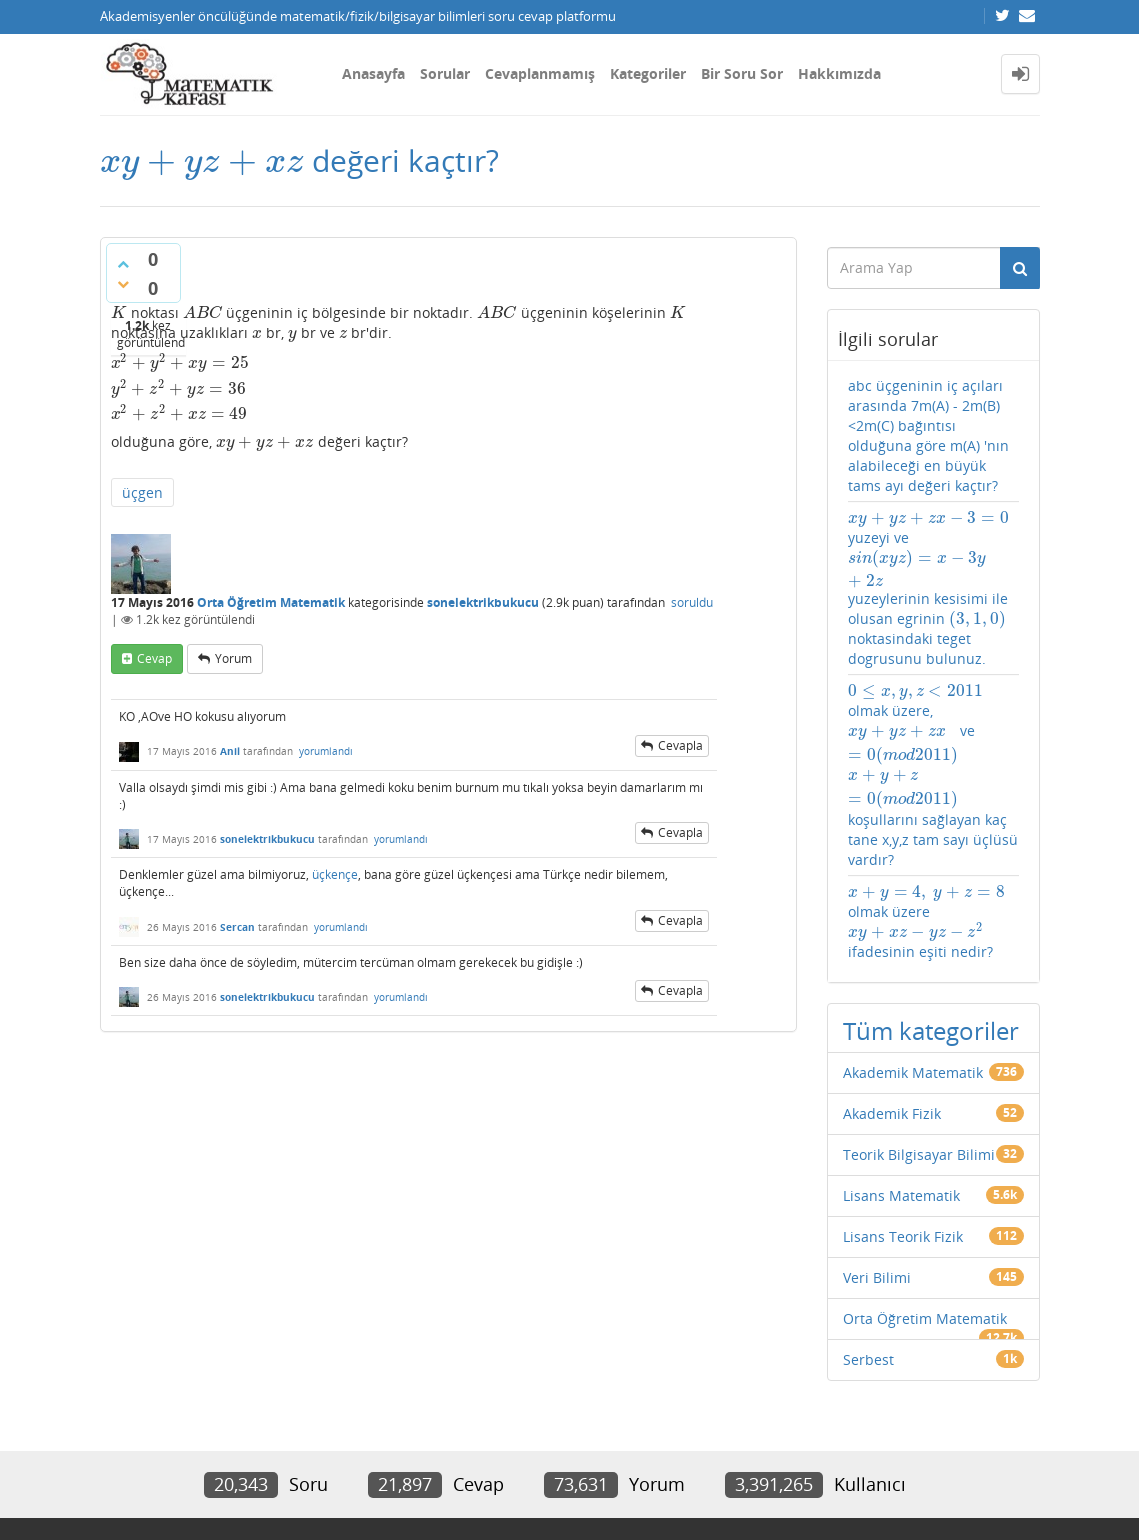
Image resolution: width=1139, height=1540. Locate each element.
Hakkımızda (839, 73)
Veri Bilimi (877, 1277)
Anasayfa (373, 73)
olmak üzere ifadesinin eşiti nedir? (926, 921)
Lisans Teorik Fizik (903, 1236)
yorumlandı (326, 751)
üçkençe (335, 874)
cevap (154, 658)
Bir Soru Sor (742, 73)
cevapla (680, 745)
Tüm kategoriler (931, 1030)
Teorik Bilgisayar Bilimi (919, 1154)
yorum (233, 658)
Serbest (868, 1359)
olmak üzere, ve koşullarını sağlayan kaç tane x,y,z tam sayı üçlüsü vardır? (933, 775)
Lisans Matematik (901, 1195)
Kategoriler (648, 73)
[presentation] (202, 160)
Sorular (445, 73)
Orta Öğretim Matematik (271, 602)
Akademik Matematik (913, 1072)
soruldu (692, 602)
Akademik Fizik (892, 1113)
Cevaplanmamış (540, 73)
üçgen (142, 492)
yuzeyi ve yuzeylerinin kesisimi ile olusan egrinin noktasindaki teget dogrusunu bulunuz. (928, 588)
